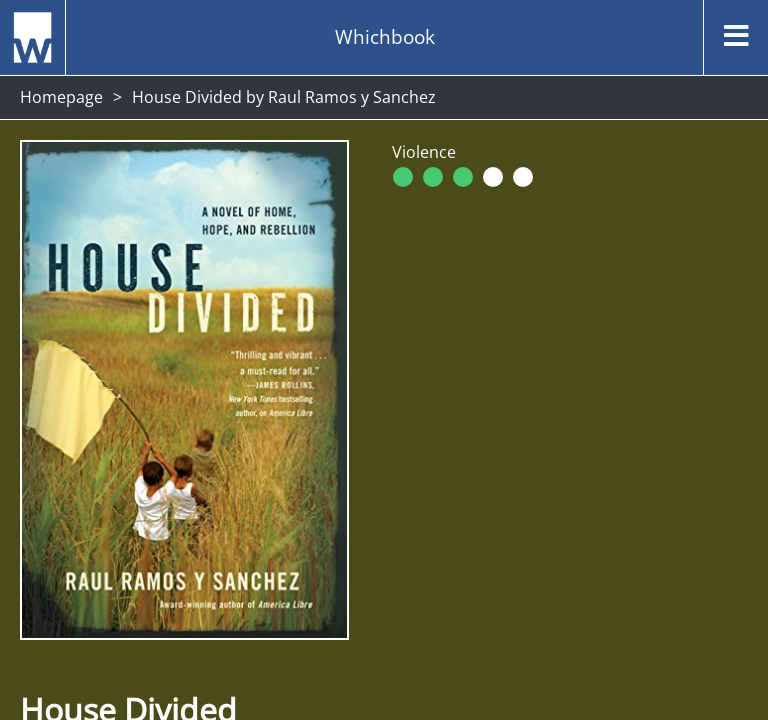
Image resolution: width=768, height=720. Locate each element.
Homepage (61, 97)
